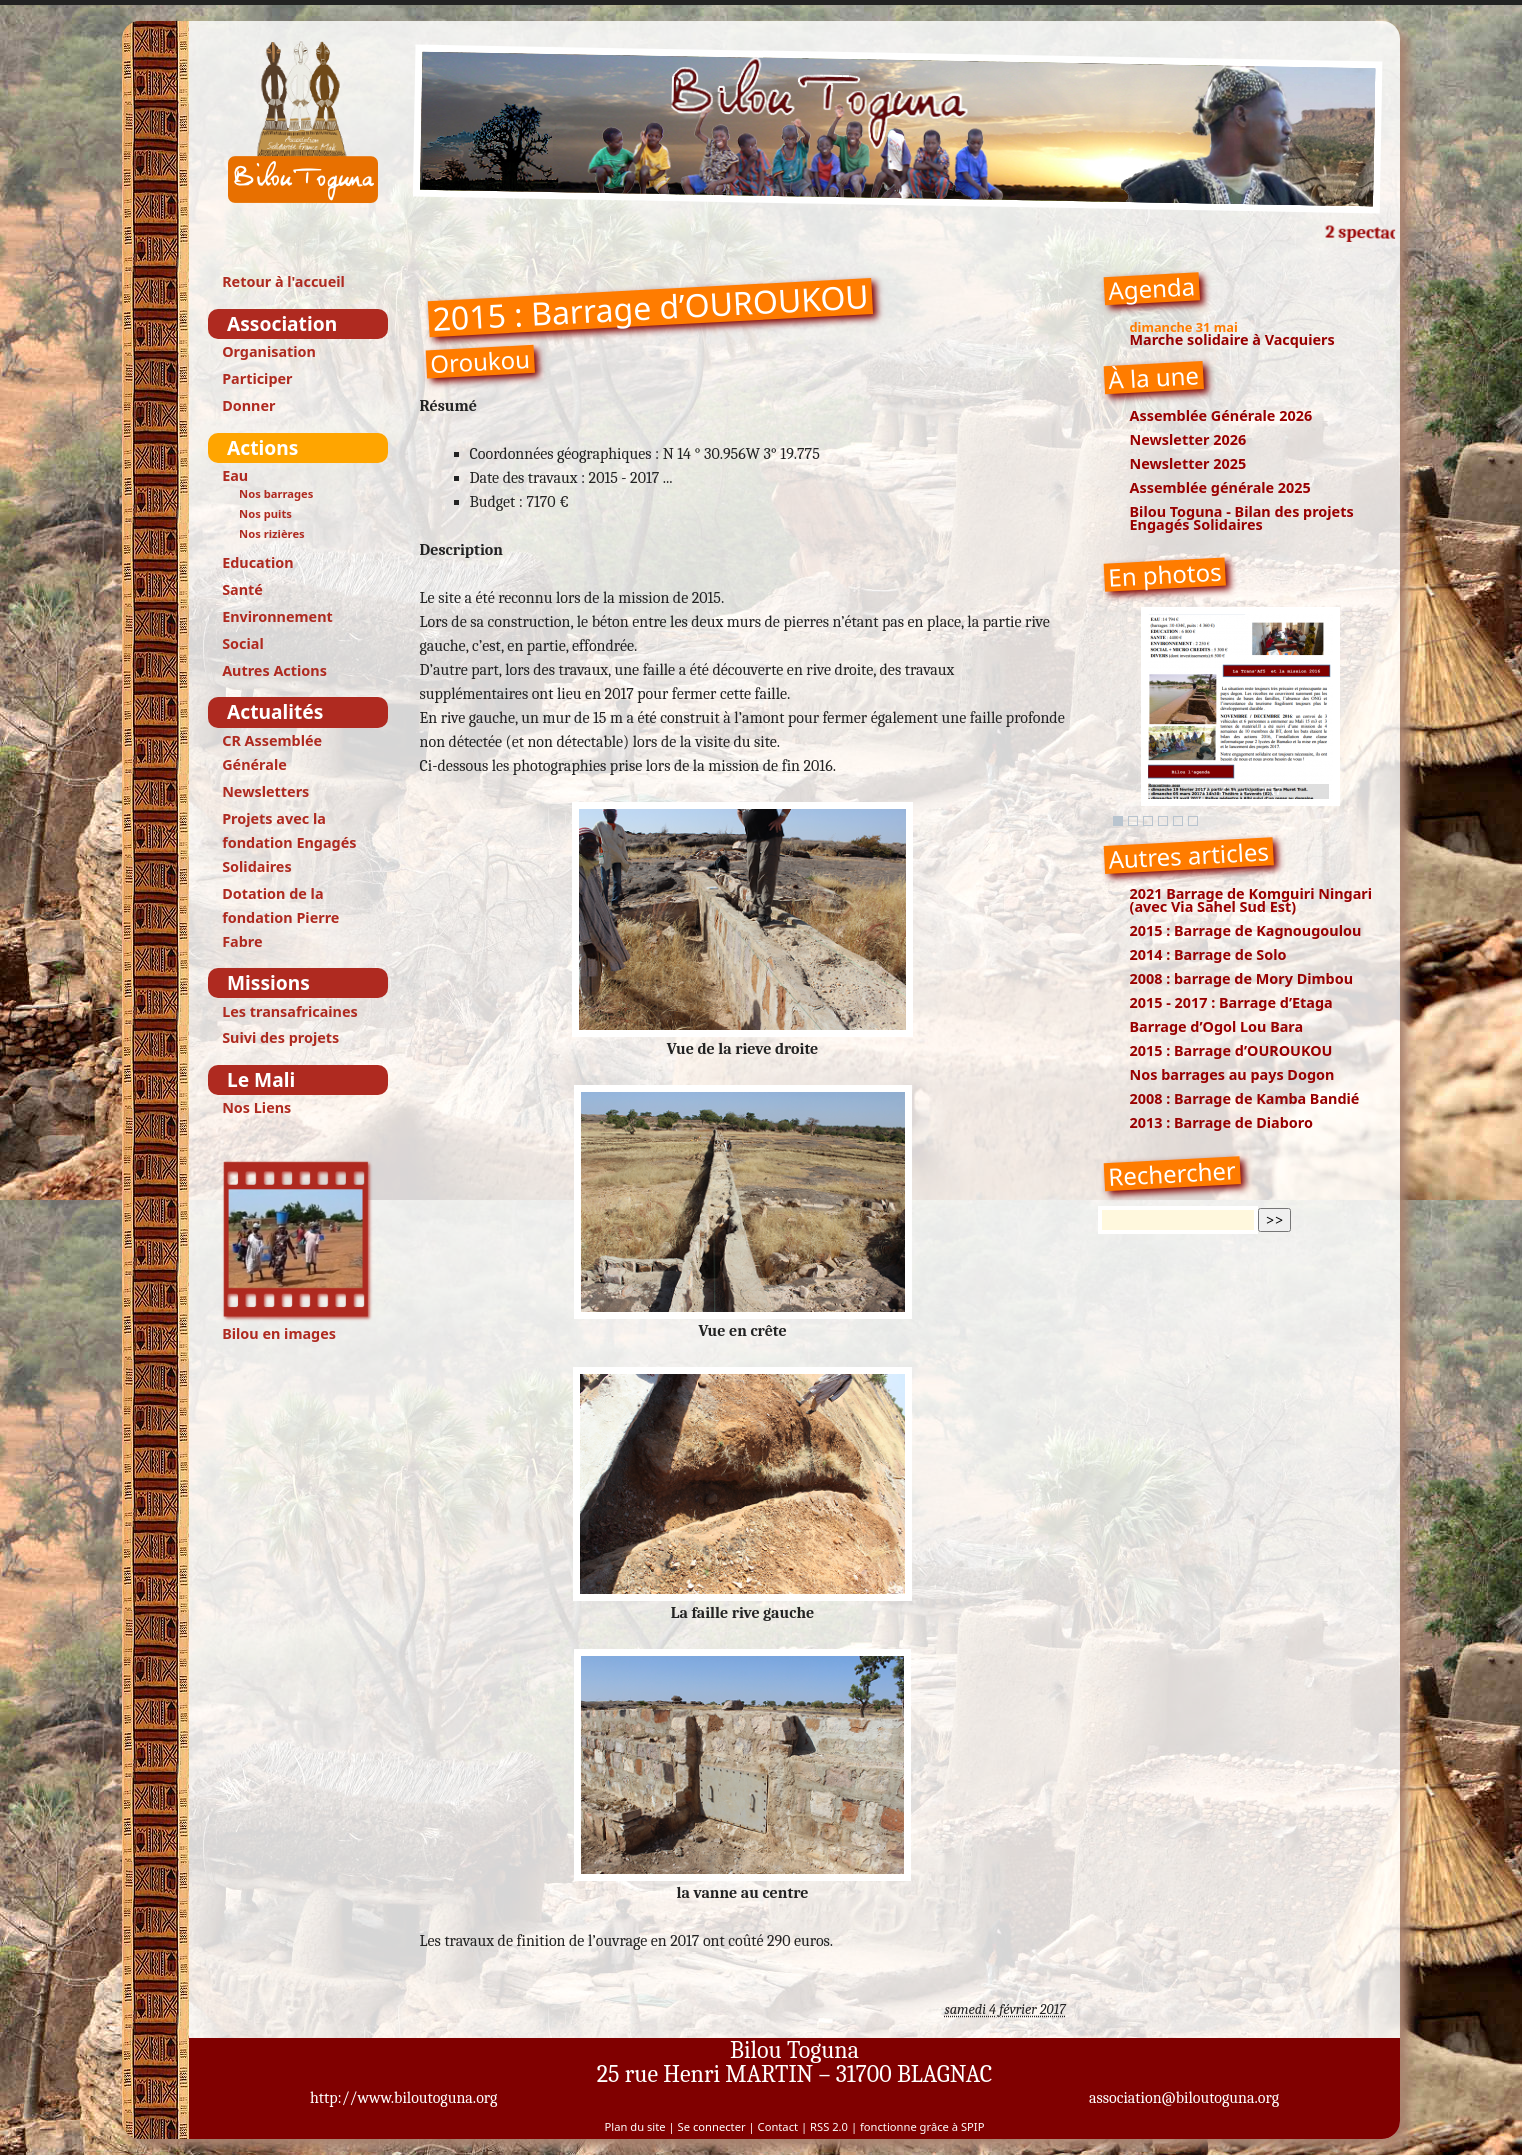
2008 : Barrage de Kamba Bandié (1245, 1098)
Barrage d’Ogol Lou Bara (1217, 1026)
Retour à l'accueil (283, 281)
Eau (235, 475)
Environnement (277, 616)
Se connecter (712, 2126)
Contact (778, 2126)
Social (243, 643)
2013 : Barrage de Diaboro (1221, 1122)
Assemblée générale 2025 (1220, 487)
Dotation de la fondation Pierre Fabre (280, 917)
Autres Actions (274, 670)
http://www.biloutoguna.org (404, 2098)
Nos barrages (276, 493)
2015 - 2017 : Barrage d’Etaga (1231, 1002)
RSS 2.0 (829, 2126)
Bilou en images (297, 1251)
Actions (262, 447)
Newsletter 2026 (1188, 439)
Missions (268, 982)
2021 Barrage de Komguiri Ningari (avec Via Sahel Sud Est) (1251, 900)
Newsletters (265, 791)
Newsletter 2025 (1188, 463)
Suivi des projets (280, 1037)
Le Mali (261, 1079)
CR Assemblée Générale (272, 752)
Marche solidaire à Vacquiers (1232, 339)
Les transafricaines (290, 1011)
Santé (242, 589)
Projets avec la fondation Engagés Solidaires (289, 842)
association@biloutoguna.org (1184, 2098)
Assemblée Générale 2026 (1221, 415)
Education (257, 562)
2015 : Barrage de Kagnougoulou (1246, 930)
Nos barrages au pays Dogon (1232, 1074)
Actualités (275, 711)
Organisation (269, 351)
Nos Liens (256, 1107)
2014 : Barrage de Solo (1208, 954)
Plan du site (635, 2126)
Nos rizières (272, 533)
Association (282, 323)
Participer (257, 378)
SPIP (972, 2126)
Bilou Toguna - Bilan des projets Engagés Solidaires (1242, 518)
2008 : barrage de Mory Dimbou (1242, 978)
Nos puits (265, 513)
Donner (248, 405)
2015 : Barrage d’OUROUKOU (1231, 1050)
